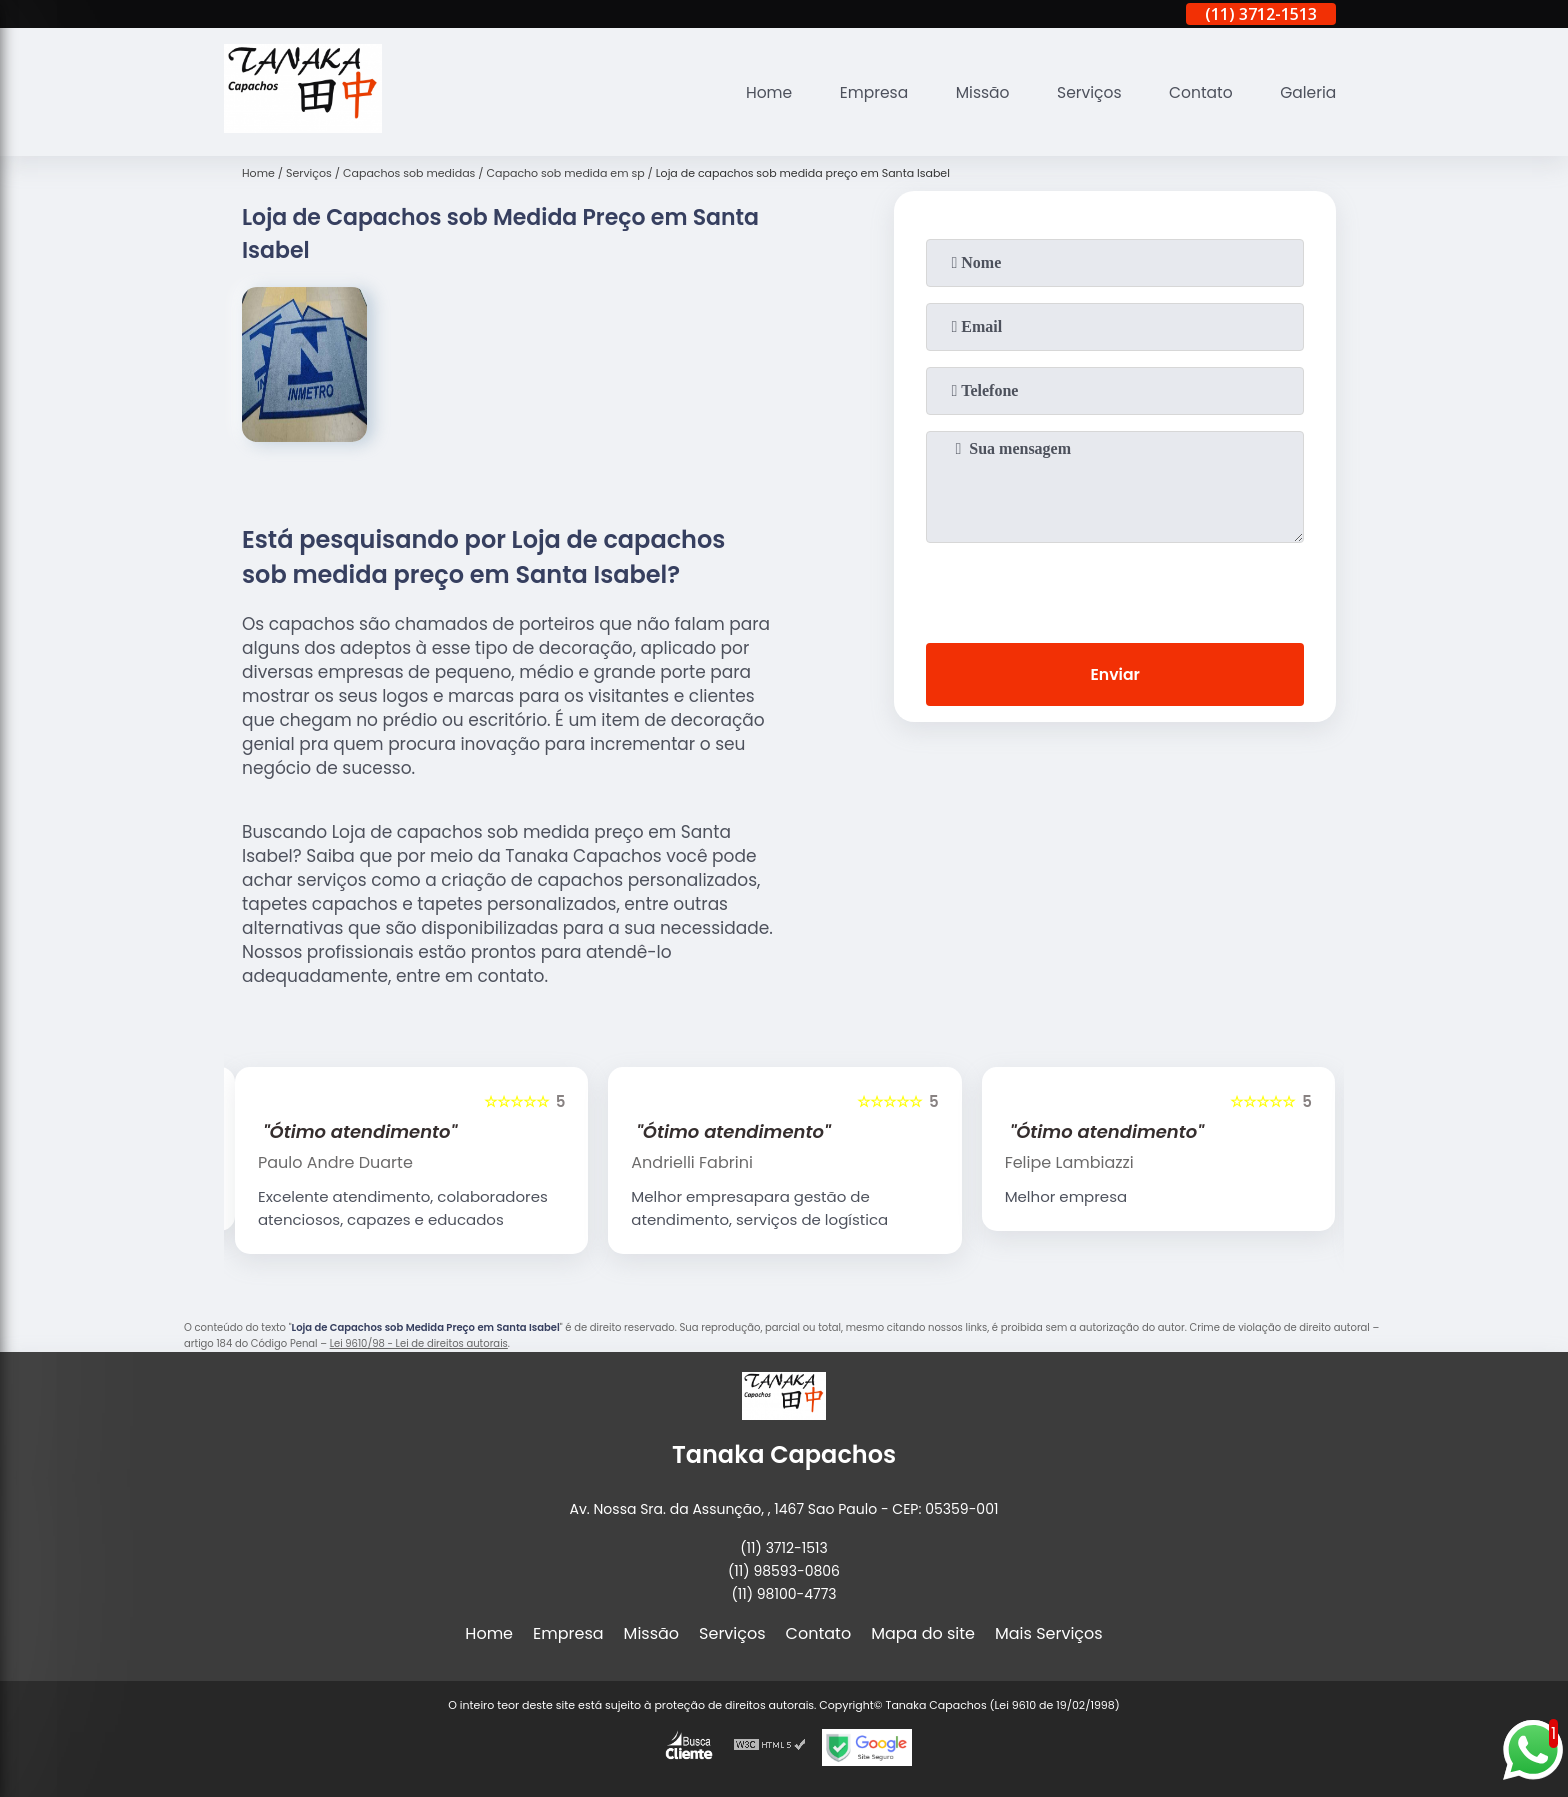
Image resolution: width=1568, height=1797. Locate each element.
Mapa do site (923, 1633)
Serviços (1083, 92)
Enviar (1115, 675)
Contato (1198, 92)
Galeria (1307, 92)
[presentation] (1115, 589)
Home (756, 92)
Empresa (863, 92)
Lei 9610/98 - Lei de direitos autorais (419, 1343)
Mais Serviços (1049, 1633)
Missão (974, 92)
